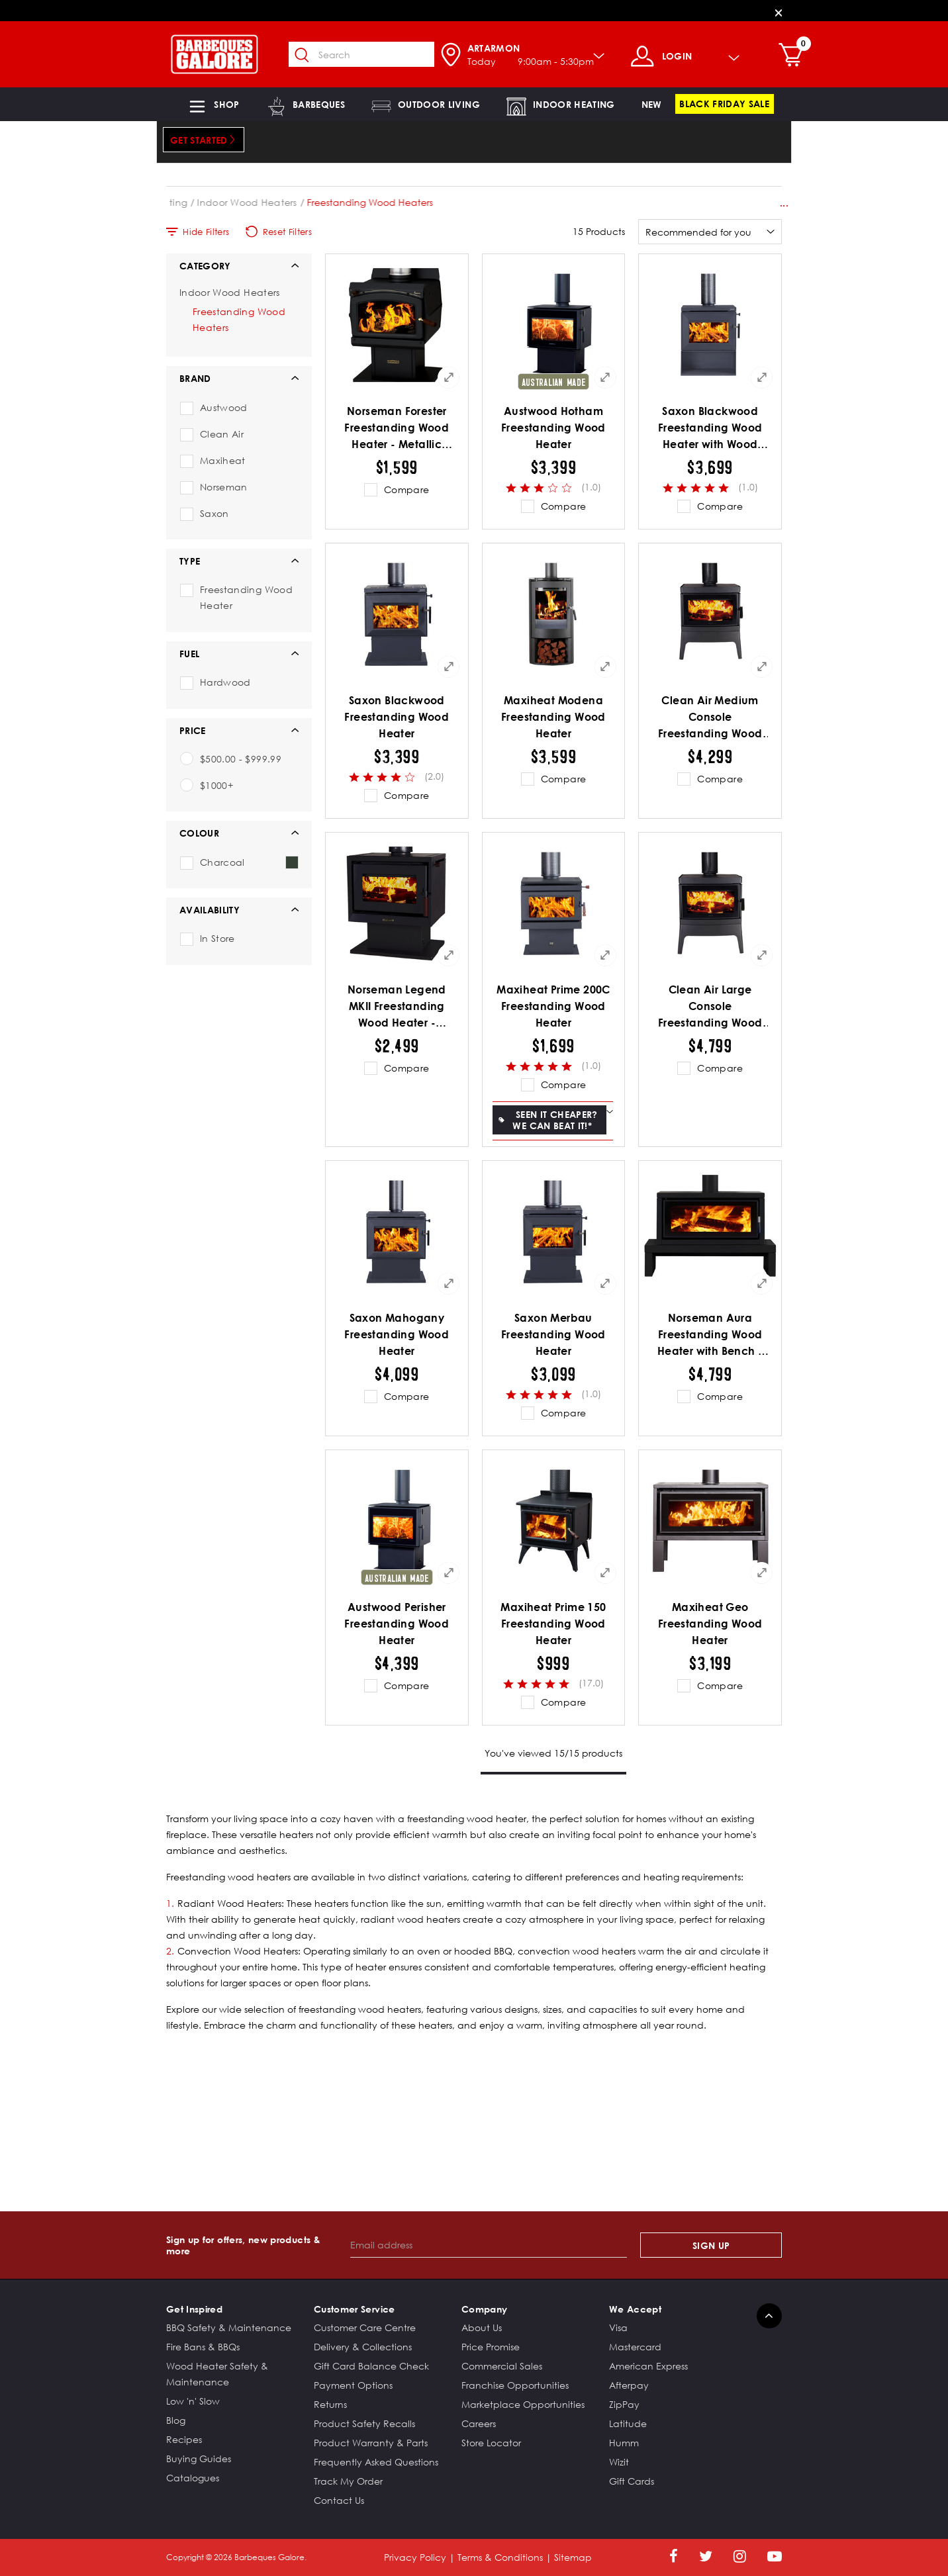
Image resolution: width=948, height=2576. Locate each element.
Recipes (184, 2439)
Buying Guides (198, 2458)
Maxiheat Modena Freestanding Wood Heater (553, 717)
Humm (624, 2442)
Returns (330, 2404)
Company (484, 2309)
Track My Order (348, 2481)
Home (180, 202)
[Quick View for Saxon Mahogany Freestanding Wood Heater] (448, 1283)
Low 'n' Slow (193, 2401)
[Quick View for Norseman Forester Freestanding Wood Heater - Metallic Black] (448, 377)
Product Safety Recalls (364, 2423)
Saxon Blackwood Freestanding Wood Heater (396, 717)
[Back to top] (769, 2315)
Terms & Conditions (500, 2557)
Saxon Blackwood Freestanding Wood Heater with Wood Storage (710, 428)
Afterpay (629, 2385)
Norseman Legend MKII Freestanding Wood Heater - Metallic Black (397, 1007)
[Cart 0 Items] (799, 56)
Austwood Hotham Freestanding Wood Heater (553, 427)
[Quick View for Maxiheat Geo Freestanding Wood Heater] (762, 1572)
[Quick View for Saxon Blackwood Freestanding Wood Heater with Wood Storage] (762, 377)
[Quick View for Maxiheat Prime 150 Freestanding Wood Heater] (605, 1572)
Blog (175, 2420)
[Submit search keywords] (307, 56)
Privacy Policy (415, 2557)
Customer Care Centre (365, 2327)
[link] (651, 104)
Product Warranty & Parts (371, 2442)
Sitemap (573, 2557)
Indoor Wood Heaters (336, 202)
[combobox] (367, 54)
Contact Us (339, 2500)
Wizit (619, 2461)
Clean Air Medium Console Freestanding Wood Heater (710, 718)
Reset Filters (279, 232)
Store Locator (491, 2442)
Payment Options (353, 2385)
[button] (213, 104)
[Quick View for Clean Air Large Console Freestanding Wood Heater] (762, 955)
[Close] (778, 12)
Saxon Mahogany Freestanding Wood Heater (396, 1334)
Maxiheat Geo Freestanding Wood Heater (710, 1623)
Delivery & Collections (363, 2346)
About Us (481, 2327)
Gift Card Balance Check (371, 2365)
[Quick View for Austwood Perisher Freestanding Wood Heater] (448, 1572)
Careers (478, 2423)
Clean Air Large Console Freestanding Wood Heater (710, 1007)
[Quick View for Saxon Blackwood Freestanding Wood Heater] (448, 666)
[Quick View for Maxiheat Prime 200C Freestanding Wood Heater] (605, 955)
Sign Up (711, 2245)
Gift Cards (631, 2481)
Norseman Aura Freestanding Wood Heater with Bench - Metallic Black (710, 1335)
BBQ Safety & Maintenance (228, 2327)
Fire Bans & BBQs (203, 2346)
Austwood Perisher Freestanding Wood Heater (396, 1623)
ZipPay (624, 2404)
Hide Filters (197, 232)
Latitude (628, 2423)
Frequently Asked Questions (376, 2461)
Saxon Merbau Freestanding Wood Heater (553, 1334)
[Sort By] (710, 231)
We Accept (635, 2309)
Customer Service (354, 2309)
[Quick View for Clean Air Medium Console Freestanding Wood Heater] (762, 666)
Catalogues (192, 2477)
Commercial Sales (501, 2365)
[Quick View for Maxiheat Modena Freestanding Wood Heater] (605, 666)
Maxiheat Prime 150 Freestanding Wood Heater (553, 1623)
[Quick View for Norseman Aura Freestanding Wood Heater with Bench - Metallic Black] (762, 1283)
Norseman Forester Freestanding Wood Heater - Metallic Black (396, 428)
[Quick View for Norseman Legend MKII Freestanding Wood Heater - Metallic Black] (448, 955)
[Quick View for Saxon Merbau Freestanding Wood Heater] (605, 1283)
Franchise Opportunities (515, 2385)
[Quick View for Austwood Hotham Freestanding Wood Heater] (605, 377)
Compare (406, 489)
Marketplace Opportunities (523, 2404)
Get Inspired (194, 2309)
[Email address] (489, 2245)
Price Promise (490, 2346)
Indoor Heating (240, 202)
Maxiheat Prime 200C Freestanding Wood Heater (553, 1006)
